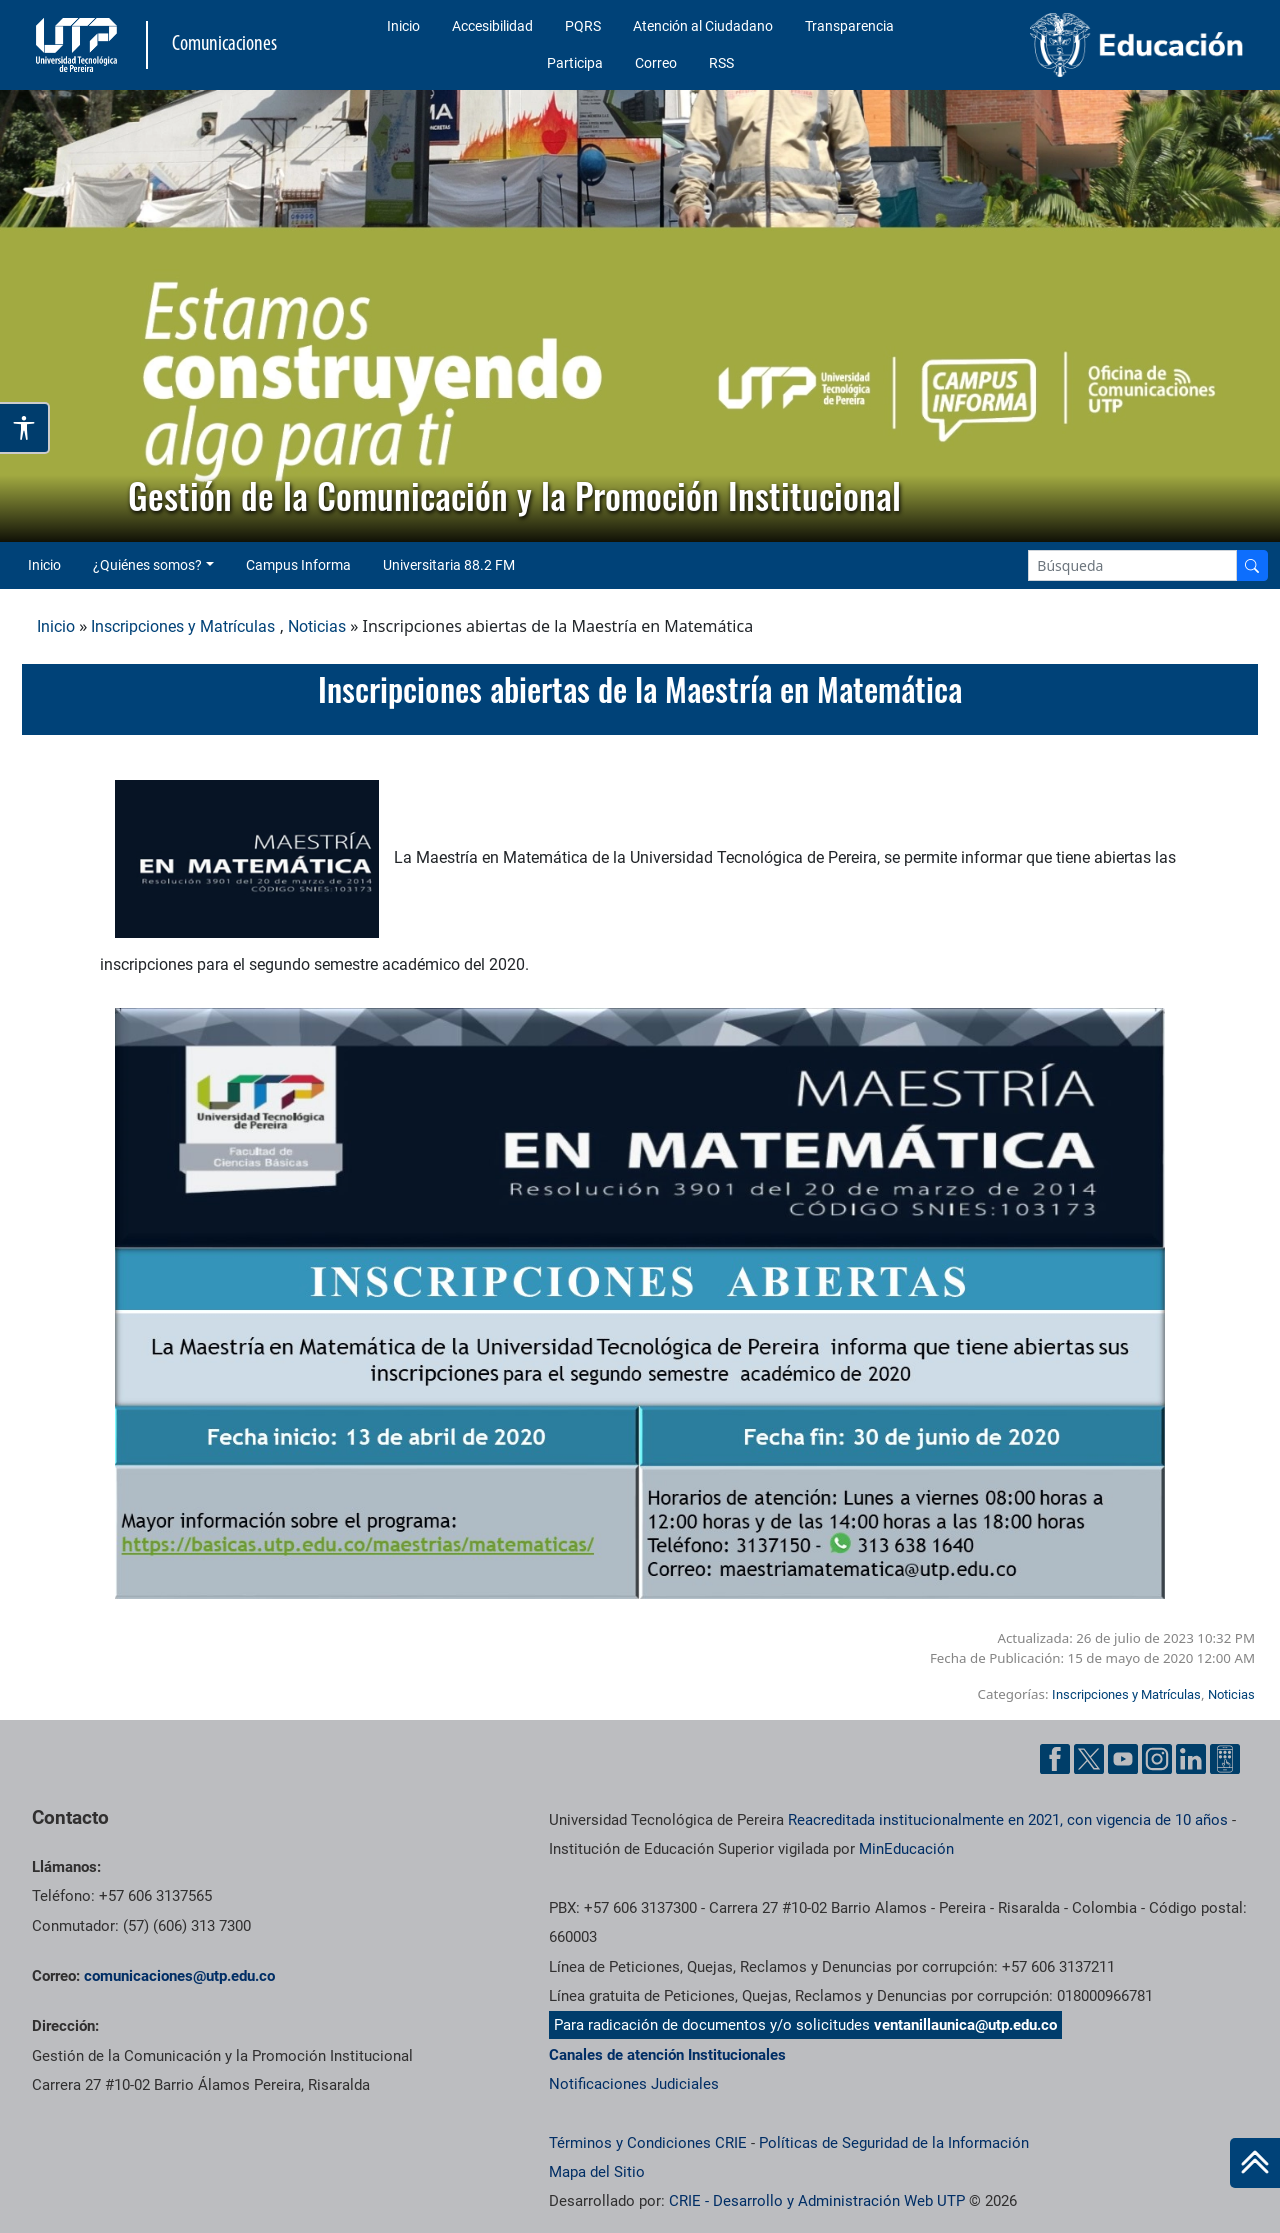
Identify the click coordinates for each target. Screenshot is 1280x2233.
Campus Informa (298, 565)
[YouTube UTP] (1123, 1759)
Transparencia (849, 26)
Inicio (403, 26)
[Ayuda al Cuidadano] (1225, 1759)
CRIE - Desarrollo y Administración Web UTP (817, 2201)
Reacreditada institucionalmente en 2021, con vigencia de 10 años (1008, 1820)
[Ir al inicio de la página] (1255, 2163)
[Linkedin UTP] (1191, 1759)
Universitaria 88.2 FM (449, 565)
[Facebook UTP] (1055, 1759)
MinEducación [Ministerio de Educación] (906, 1849)
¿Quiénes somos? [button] (147, 565)
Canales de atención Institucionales (667, 2055)
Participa (575, 63)
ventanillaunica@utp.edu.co (965, 2025)
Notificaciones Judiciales (634, 2084)
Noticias (317, 626)
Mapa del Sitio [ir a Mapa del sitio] (597, 2172)
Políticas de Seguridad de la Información (894, 2143)
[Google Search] (1132, 565)
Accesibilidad (492, 26)
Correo (656, 63)
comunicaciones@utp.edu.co (179, 1976)
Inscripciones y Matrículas (183, 626)
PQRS (583, 26)
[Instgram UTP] (1157, 1759)
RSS (721, 63)
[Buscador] (1252, 565)
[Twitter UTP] (1089, 1759)
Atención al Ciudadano (703, 26)
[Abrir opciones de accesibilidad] (25, 428)
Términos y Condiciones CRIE (648, 2143)
